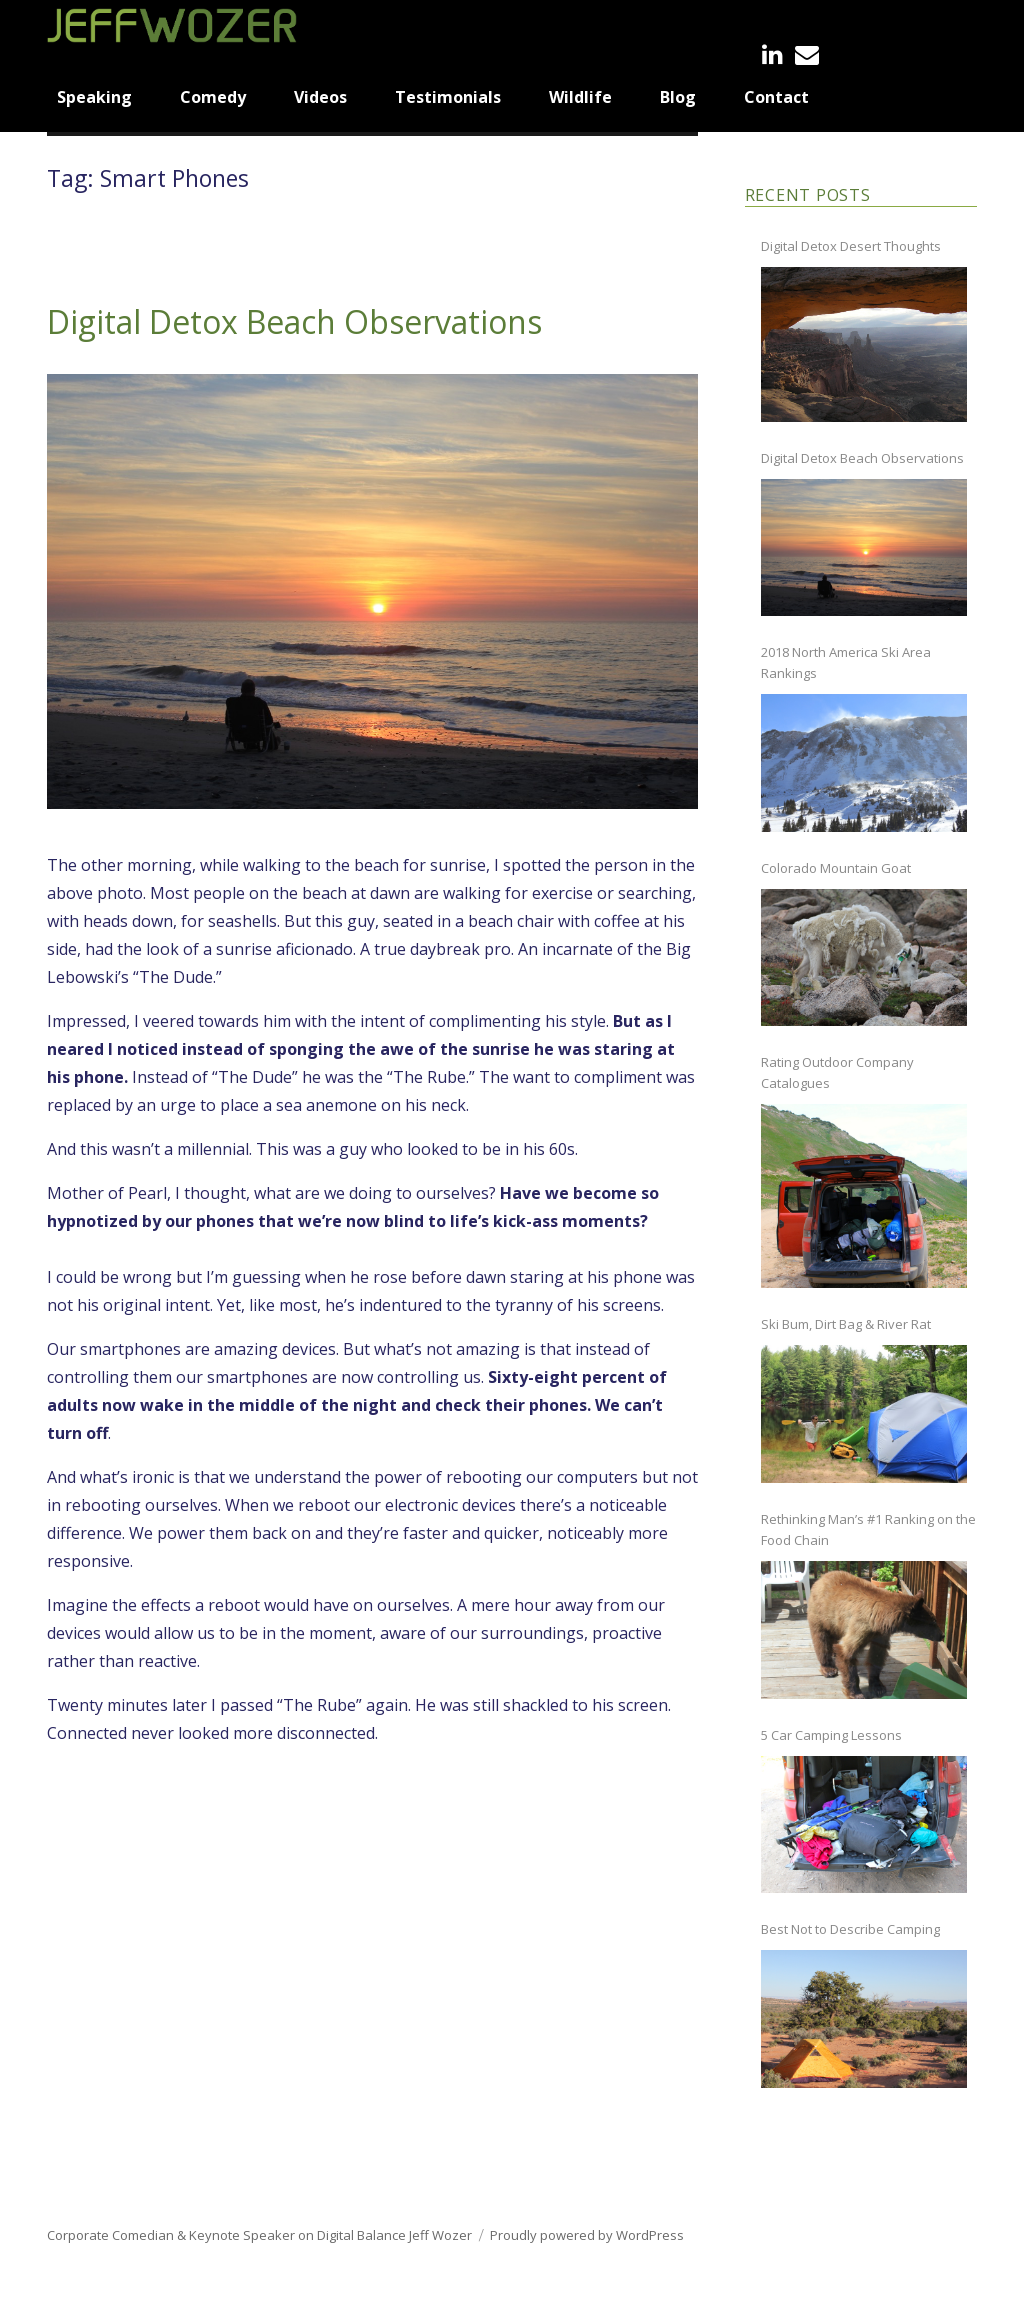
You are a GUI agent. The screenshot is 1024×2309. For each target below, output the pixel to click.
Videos (320, 97)
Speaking (94, 97)
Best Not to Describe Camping (850, 1929)
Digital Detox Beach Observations (294, 321)
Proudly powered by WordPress (587, 2235)
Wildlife (580, 97)
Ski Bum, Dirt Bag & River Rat (846, 1324)
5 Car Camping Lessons (831, 1735)
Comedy (213, 97)
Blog (678, 97)
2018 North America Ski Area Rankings (846, 662)
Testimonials (448, 97)
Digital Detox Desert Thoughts (851, 246)
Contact (776, 97)
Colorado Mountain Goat (836, 868)
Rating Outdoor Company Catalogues (837, 1072)
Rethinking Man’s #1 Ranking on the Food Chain (868, 1529)
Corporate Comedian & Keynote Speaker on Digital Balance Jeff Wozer (259, 2235)
